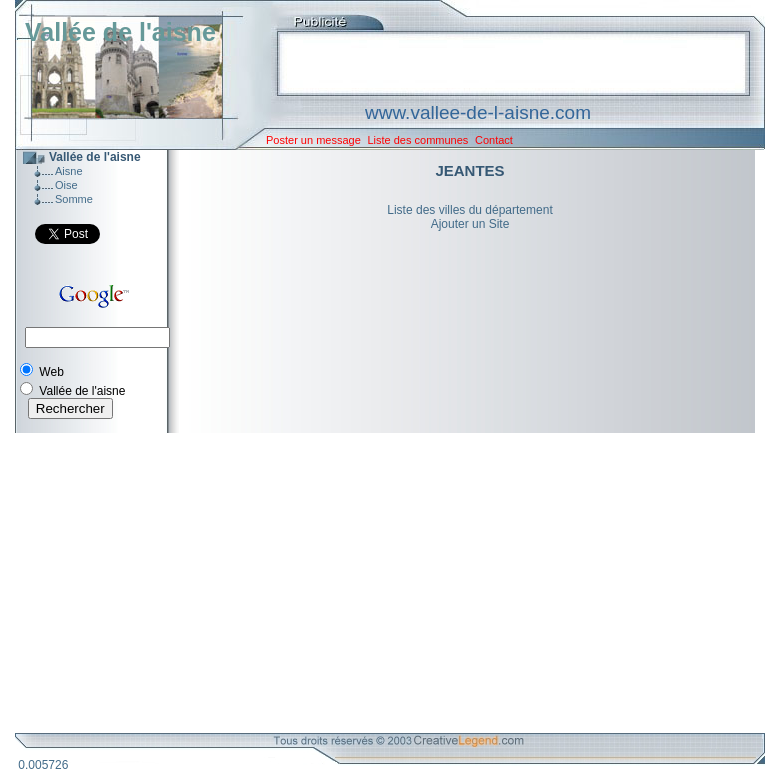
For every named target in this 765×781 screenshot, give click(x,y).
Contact (494, 140)
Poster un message (313, 140)
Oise (66, 185)
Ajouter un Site (470, 224)
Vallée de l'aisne (120, 32)
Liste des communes (417, 140)
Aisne (69, 171)
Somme (74, 199)
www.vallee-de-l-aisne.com (478, 112)
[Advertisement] (375, 583)
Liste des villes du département (469, 210)
